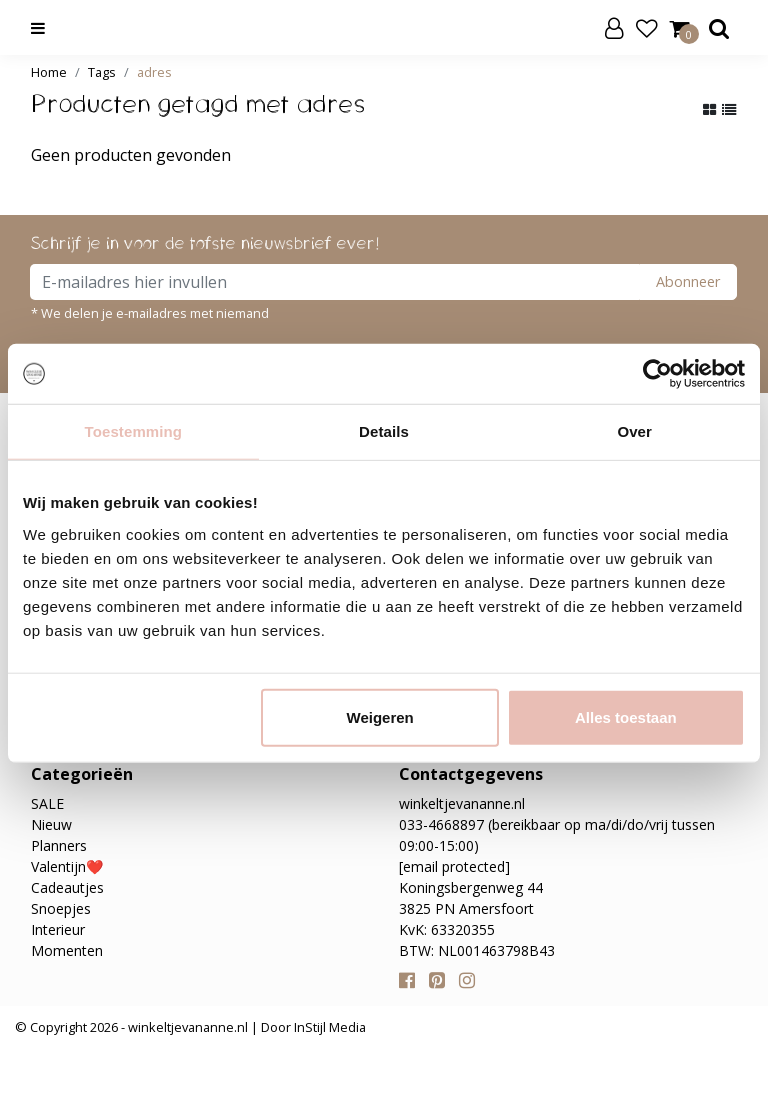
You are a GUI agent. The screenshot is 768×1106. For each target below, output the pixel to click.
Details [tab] (384, 431)
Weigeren (380, 716)
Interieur (58, 929)
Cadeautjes (67, 887)
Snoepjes (61, 908)
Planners (59, 845)
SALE (47, 803)
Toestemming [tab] (134, 431)
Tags (102, 72)
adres (154, 72)
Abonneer (688, 281)
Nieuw (51, 824)
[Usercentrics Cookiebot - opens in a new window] (657, 374)
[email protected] (454, 866)
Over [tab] (634, 431)
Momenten (67, 950)
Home (49, 72)
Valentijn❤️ (67, 866)
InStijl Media (328, 1027)
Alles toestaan (626, 716)
